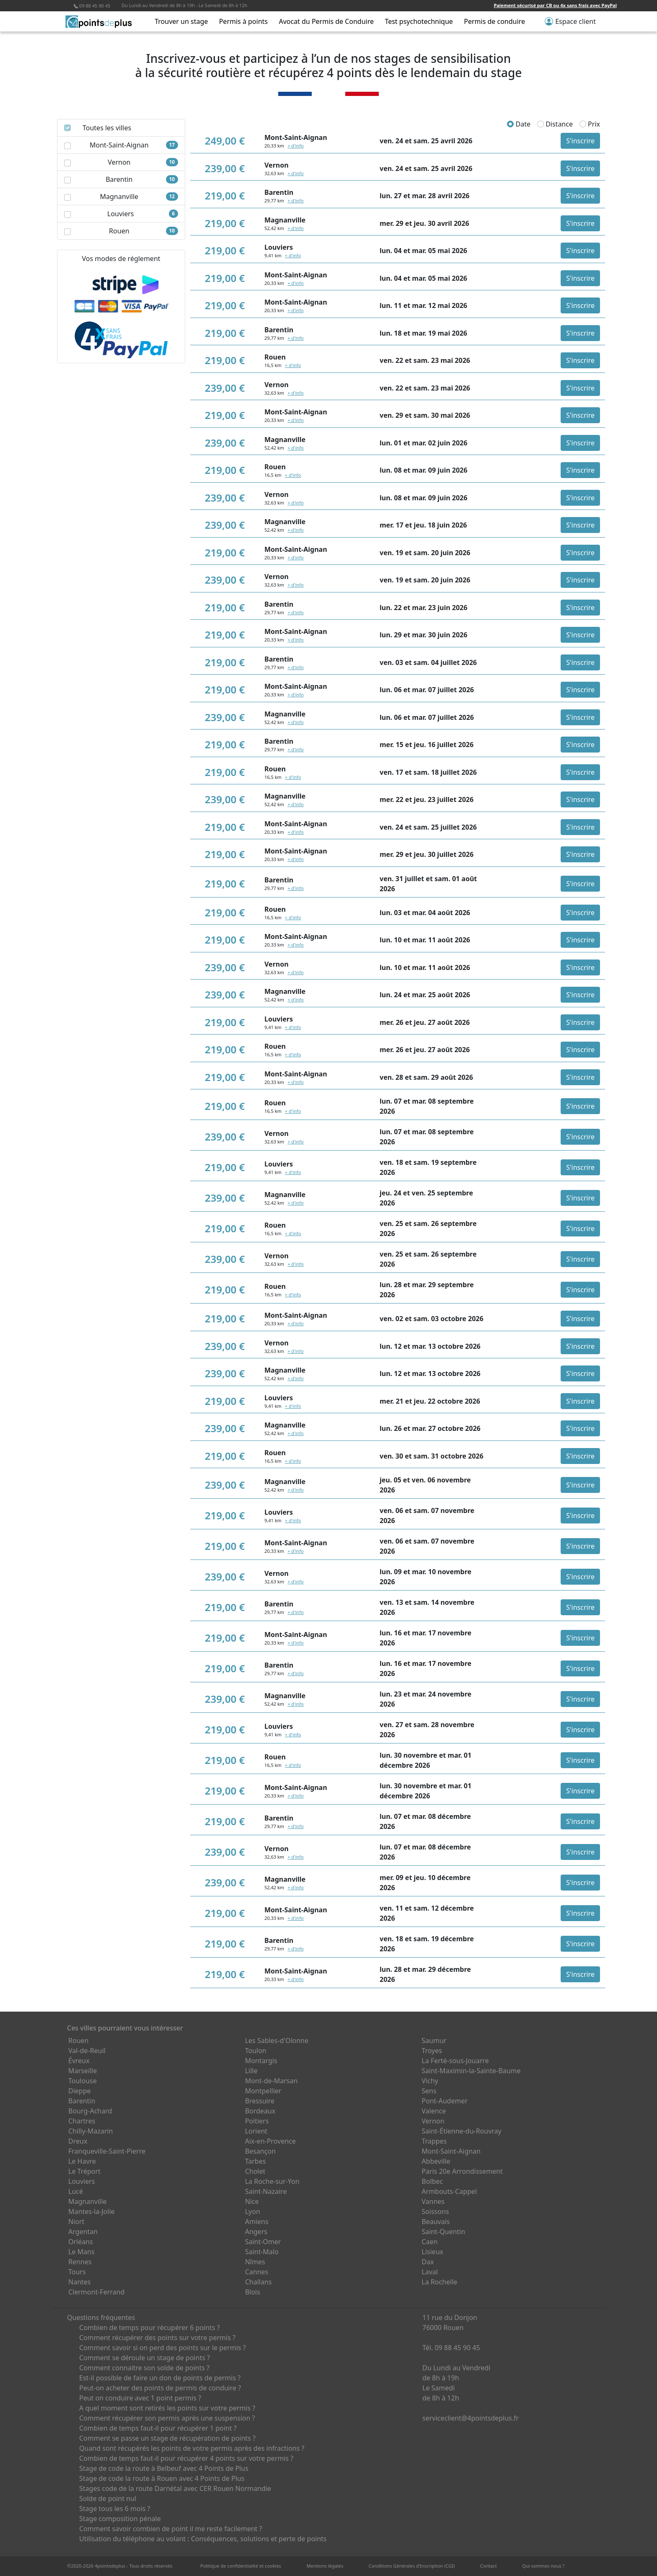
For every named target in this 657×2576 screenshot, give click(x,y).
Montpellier (263, 2090)
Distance (555, 124)
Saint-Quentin (443, 2231)
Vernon (433, 2121)
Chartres (81, 2121)
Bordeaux (260, 2111)
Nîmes (255, 2261)
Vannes (433, 2201)
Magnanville (87, 2201)
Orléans (80, 2241)
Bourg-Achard (90, 2111)
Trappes (434, 2141)
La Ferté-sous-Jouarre (455, 2060)
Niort (76, 2221)
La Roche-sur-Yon (272, 2181)
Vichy (430, 2080)
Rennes (79, 2261)
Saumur (434, 2040)
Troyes (432, 2050)
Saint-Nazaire (266, 2191)
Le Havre (82, 2161)
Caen (429, 2241)
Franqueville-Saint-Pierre (106, 2151)
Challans (258, 2281)
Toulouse (82, 2080)
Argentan (83, 2231)
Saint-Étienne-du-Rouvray (461, 2131)
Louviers (81, 2181)
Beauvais (436, 2221)
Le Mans (81, 2251)
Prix (589, 124)
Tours (77, 2271)
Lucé (75, 2191)
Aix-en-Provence (270, 2141)
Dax (428, 2261)
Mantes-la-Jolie (91, 2211)
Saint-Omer (263, 2241)
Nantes (79, 2281)
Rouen (78, 2040)
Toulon (255, 2050)
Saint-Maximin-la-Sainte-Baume (471, 2070)
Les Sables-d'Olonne (276, 2040)
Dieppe (79, 2090)
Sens (429, 2090)
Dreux (77, 2141)
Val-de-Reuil (87, 2050)
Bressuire (259, 2100)
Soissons (435, 2211)
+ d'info (295, 145)
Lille (251, 2070)
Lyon (252, 2211)
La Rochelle (439, 2281)
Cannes (257, 2271)
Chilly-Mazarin (90, 2131)
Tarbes (255, 2161)
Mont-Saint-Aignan (451, 2151)
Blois (252, 2292)
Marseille (82, 2070)
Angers (256, 2231)
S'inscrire (580, 140)
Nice (252, 2201)
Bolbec (432, 2181)
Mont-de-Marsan (271, 2080)
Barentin (81, 2100)
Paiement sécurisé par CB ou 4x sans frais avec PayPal (555, 5)
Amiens (257, 2221)
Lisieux (432, 2251)
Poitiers (257, 2121)
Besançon (260, 2151)
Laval (430, 2271)
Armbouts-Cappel (449, 2191)
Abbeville (436, 2161)
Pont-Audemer (445, 2100)
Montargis (261, 2060)
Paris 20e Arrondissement (462, 2171)
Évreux (79, 2060)
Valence (434, 2111)
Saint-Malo (262, 2251)
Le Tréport (84, 2171)
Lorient (256, 2131)
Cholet (255, 2171)
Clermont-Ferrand (96, 2292)
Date (518, 124)
